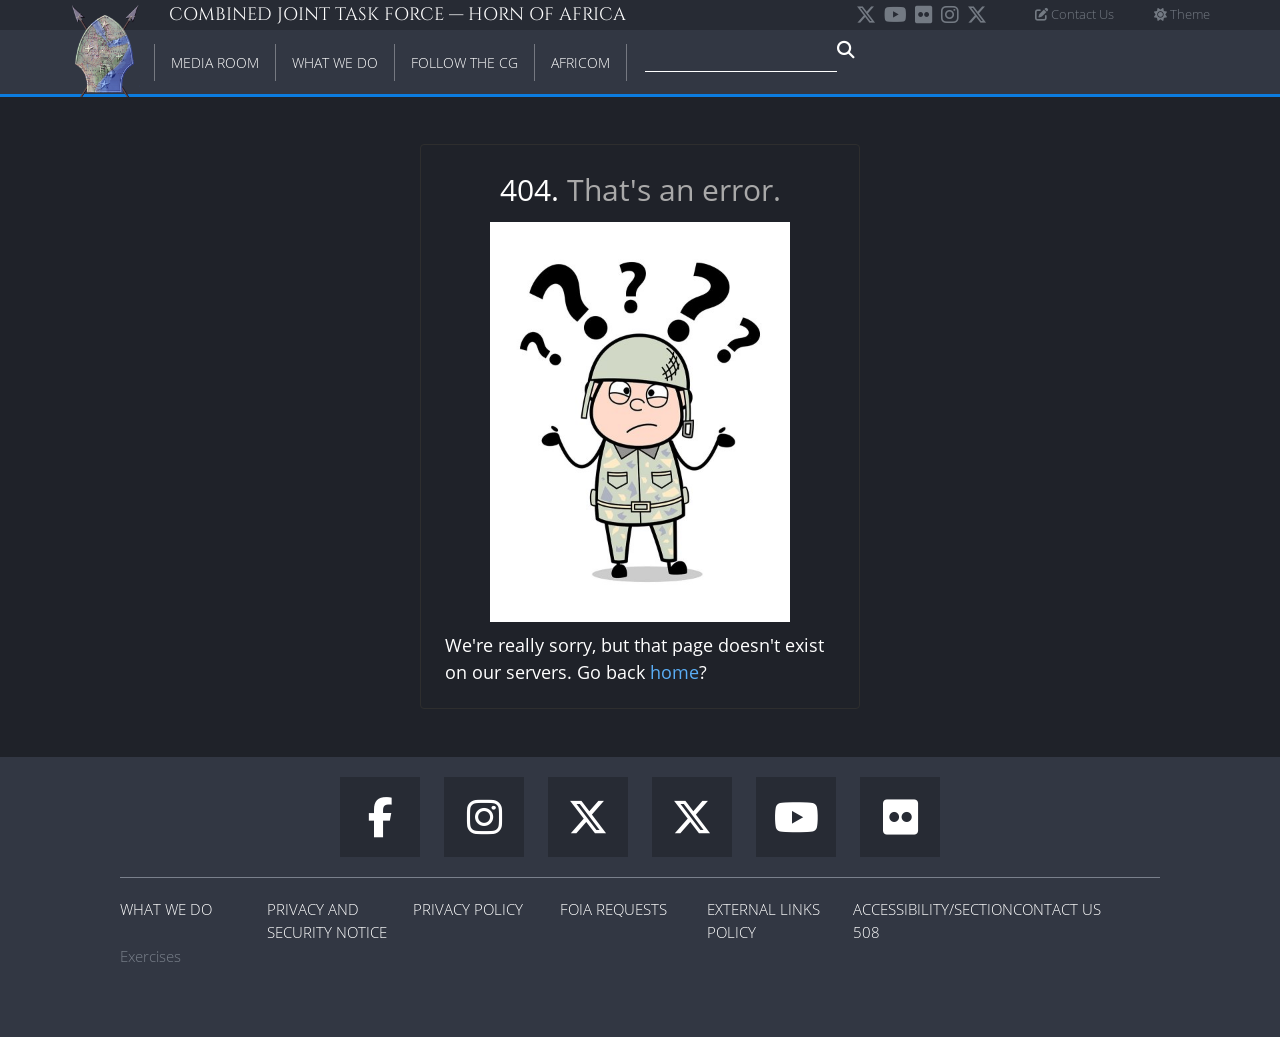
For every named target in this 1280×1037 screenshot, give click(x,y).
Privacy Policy (468, 909)
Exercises (150, 956)
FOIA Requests (613, 909)
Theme (1182, 14)
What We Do (166, 909)
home (674, 672)
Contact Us (1074, 14)
